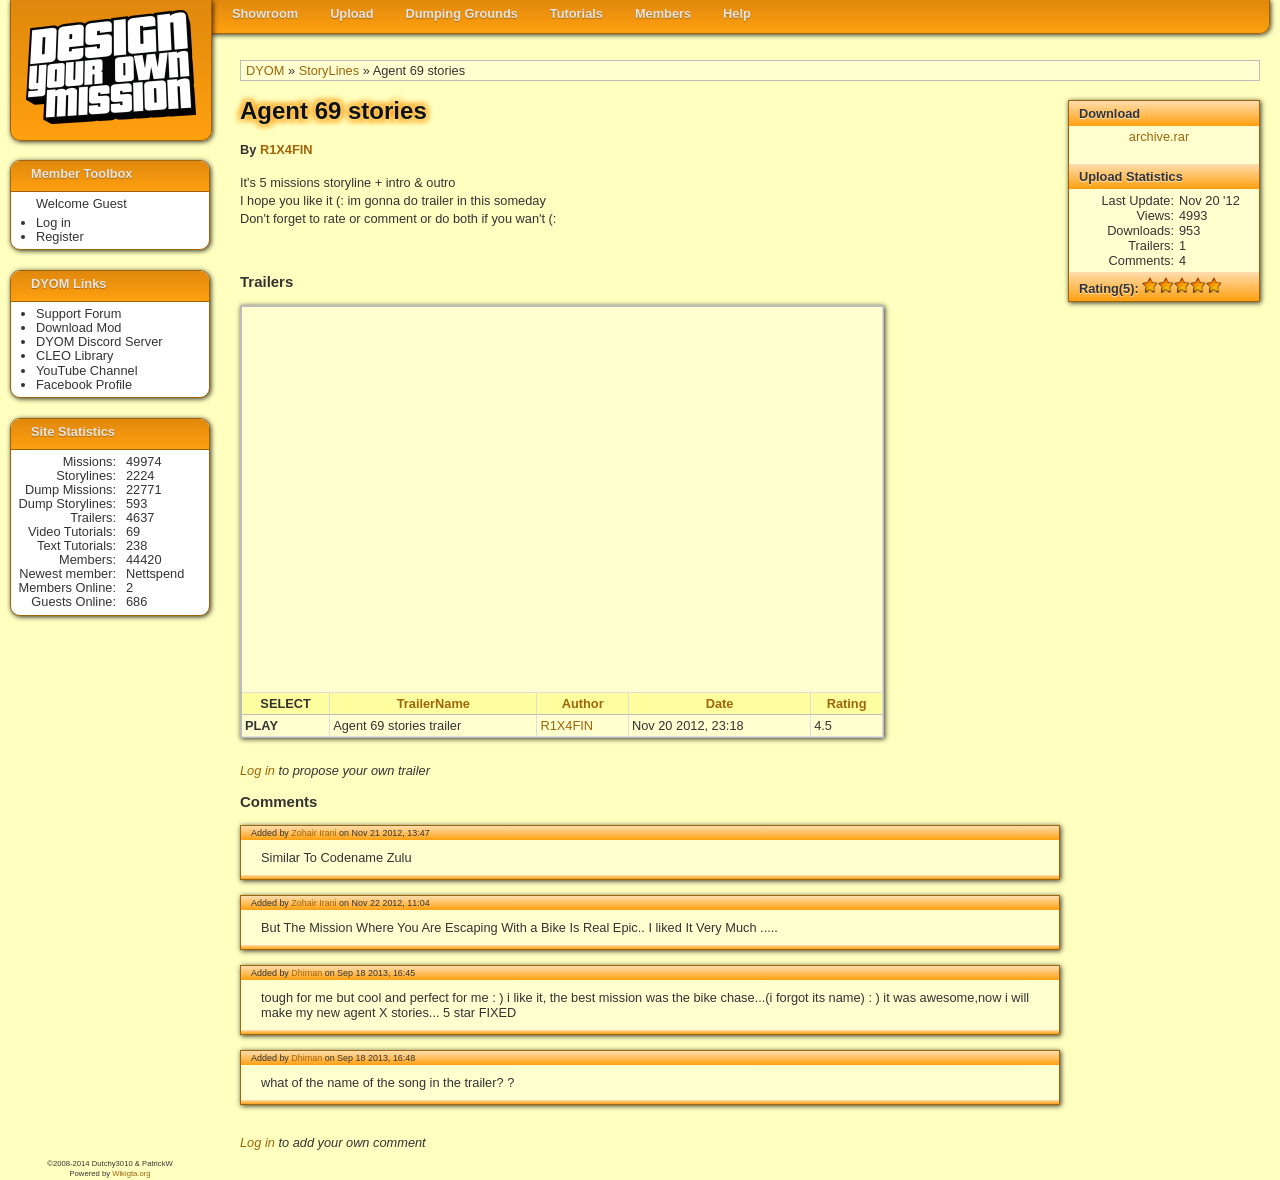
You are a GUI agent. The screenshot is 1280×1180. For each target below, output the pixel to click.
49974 (144, 461)
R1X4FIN (286, 149)
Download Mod (78, 327)
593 (136, 503)
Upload (351, 13)
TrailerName (433, 703)
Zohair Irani (313, 833)
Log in (257, 770)
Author (583, 703)
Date (720, 703)
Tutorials (576, 13)
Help (737, 13)
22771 (144, 489)
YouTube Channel (87, 370)
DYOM (265, 70)
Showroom (265, 13)
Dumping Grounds (462, 13)
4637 (140, 517)
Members (663, 13)
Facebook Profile (84, 384)
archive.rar (1159, 136)
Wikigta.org (131, 1173)
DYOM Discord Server (99, 341)
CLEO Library (75, 355)
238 (136, 545)
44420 (144, 559)
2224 (140, 475)
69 (133, 531)
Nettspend (155, 573)
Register (60, 236)
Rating (847, 703)
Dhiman (306, 973)
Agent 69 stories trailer (397, 725)
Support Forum (78, 313)
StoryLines (329, 70)
